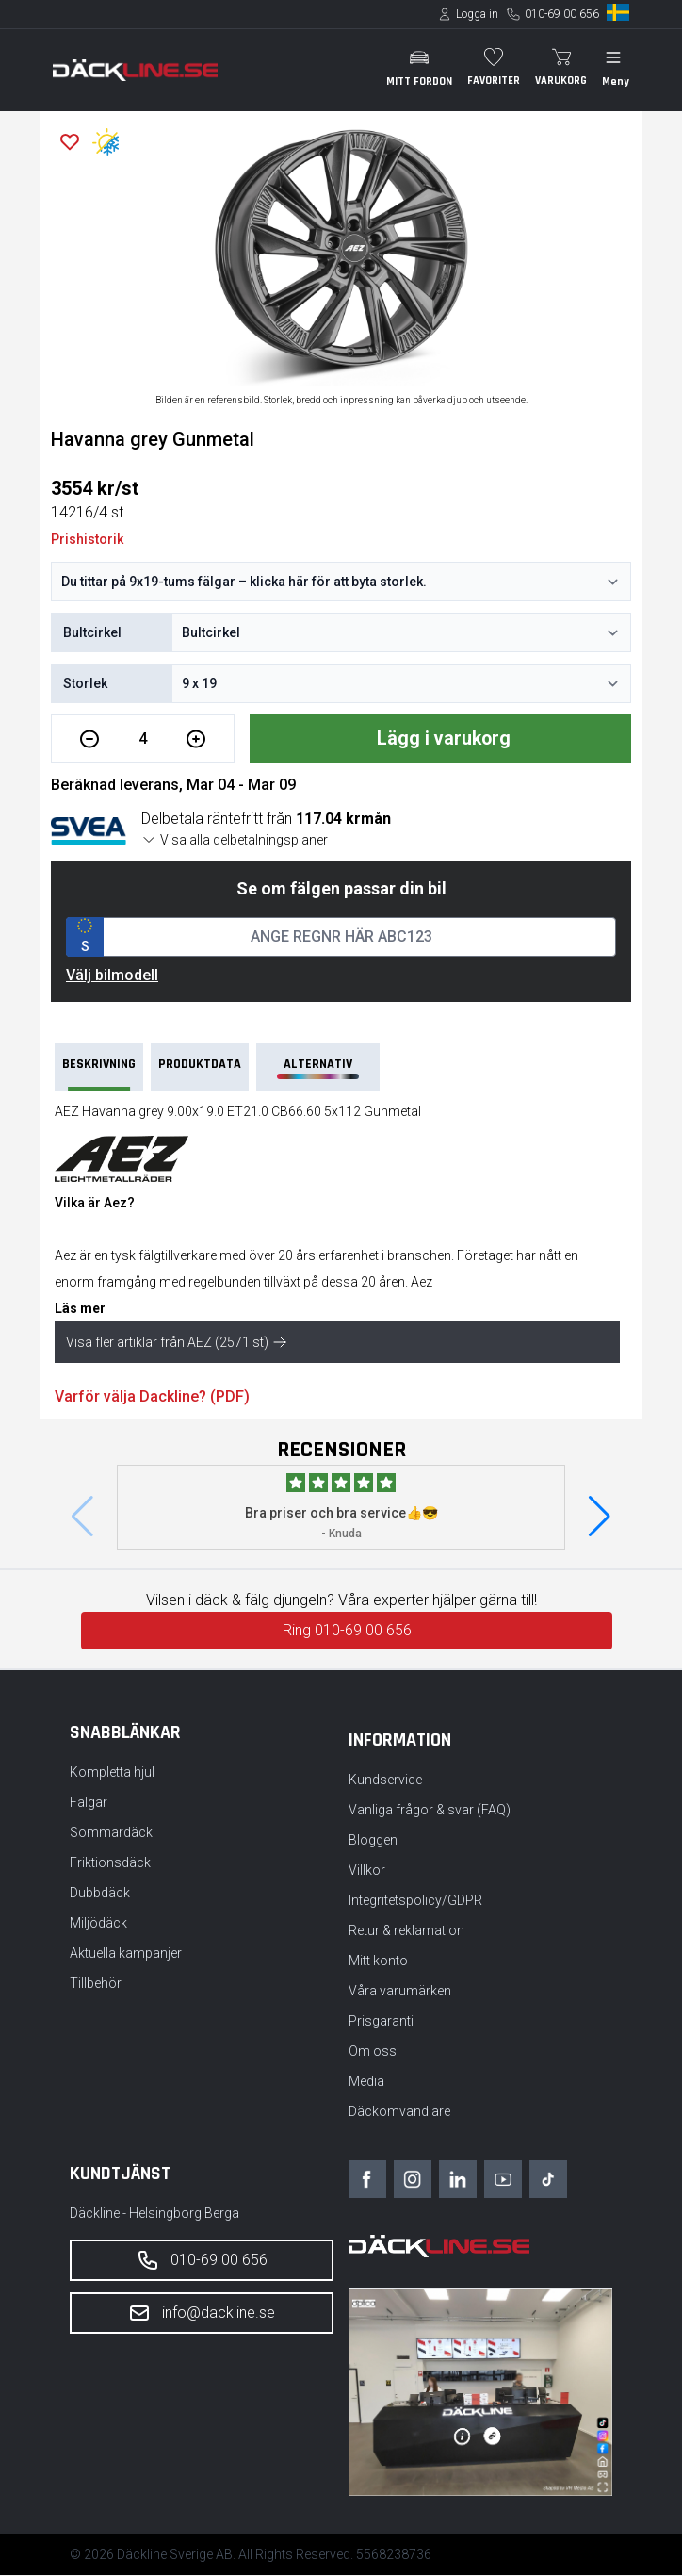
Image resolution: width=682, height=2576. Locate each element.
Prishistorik (87, 539)
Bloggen (373, 1840)
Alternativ (317, 1068)
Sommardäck (111, 1833)
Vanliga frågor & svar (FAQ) (430, 1810)
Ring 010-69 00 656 (347, 1631)
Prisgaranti (381, 2021)
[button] (599, 1517)
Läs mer (80, 1309)
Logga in (477, 14)
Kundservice (385, 1780)
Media (366, 2082)
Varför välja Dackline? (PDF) (152, 1397)
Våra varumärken (400, 1991)
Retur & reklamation (406, 1931)
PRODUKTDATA (199, 1065)
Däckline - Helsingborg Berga (154, 2214)
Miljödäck (98, 1923)
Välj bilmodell (112, 976)
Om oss (373, 2051)
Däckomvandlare (399, 2112)
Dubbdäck (100, 1893)
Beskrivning (99, 1074)
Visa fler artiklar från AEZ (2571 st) (176, 1343)
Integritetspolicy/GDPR (415, 1901)
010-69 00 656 (562, 14)
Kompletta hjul (112, 1772)
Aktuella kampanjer (126, 1953)
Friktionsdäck (110, 1863)
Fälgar (88, 1803)
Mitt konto (378, 1961)
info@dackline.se (201, 2314)
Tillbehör (96, 1984)
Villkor (367, 1871)
